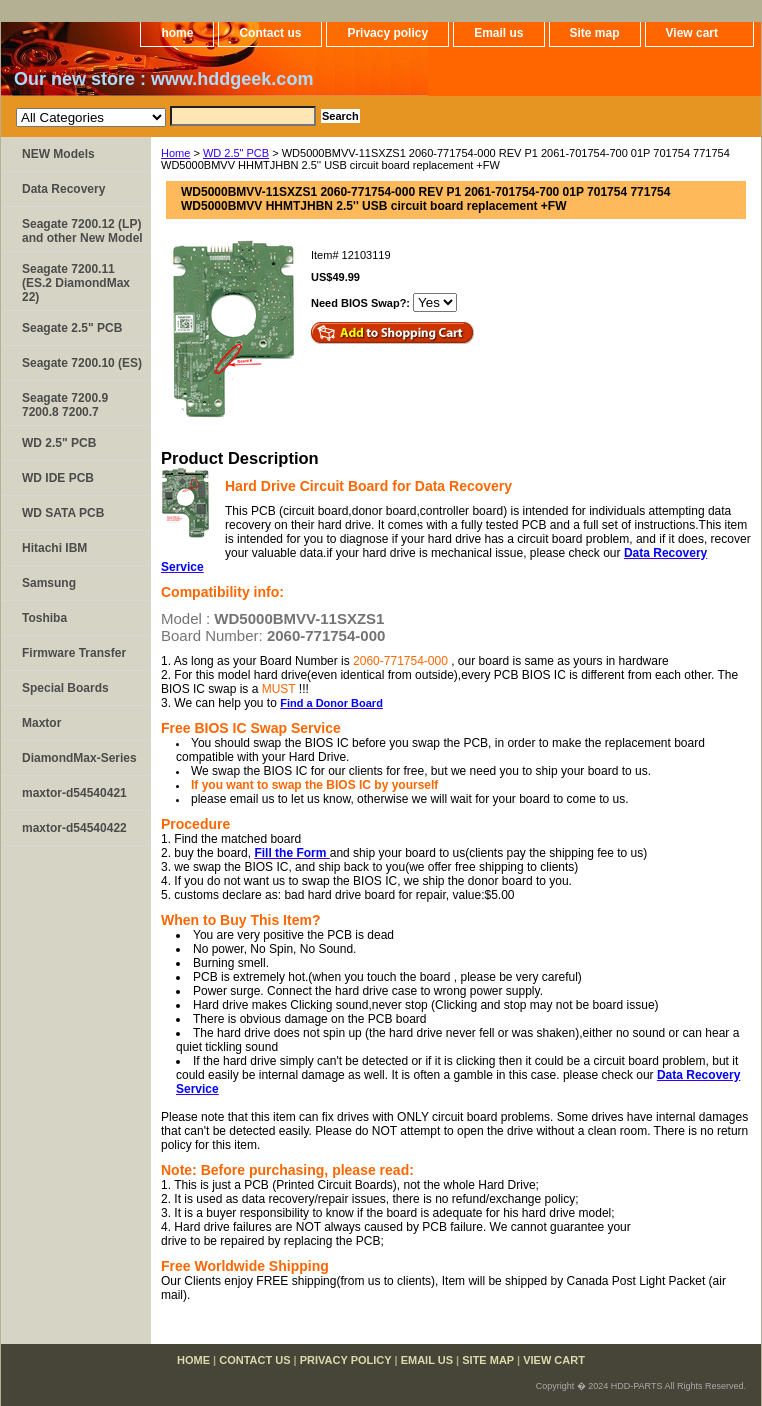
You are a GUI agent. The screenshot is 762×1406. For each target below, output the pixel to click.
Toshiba (44, 618)
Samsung (49, 583)
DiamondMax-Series (79, 758)
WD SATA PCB (63, 513)
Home (175, 153)
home (177, 33)
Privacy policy (387, 33)
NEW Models (58, 154)
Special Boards (65, 688)
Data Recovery (63, 189)
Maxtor (41, 723)
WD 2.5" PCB (236, 153)
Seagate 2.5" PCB (72, 328)
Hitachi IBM (54, 548)
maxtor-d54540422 (74, 828)
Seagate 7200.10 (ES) (82, 363)
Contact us (270, 33)
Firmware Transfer (74, 653)
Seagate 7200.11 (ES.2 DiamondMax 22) (76, 283)
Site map (595, 33)
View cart (692, 33)
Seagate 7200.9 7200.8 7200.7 (65, 405)
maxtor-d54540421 (74, 793)
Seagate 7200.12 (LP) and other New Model (82, 231)
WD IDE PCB (58, 478)
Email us (498, 33)
